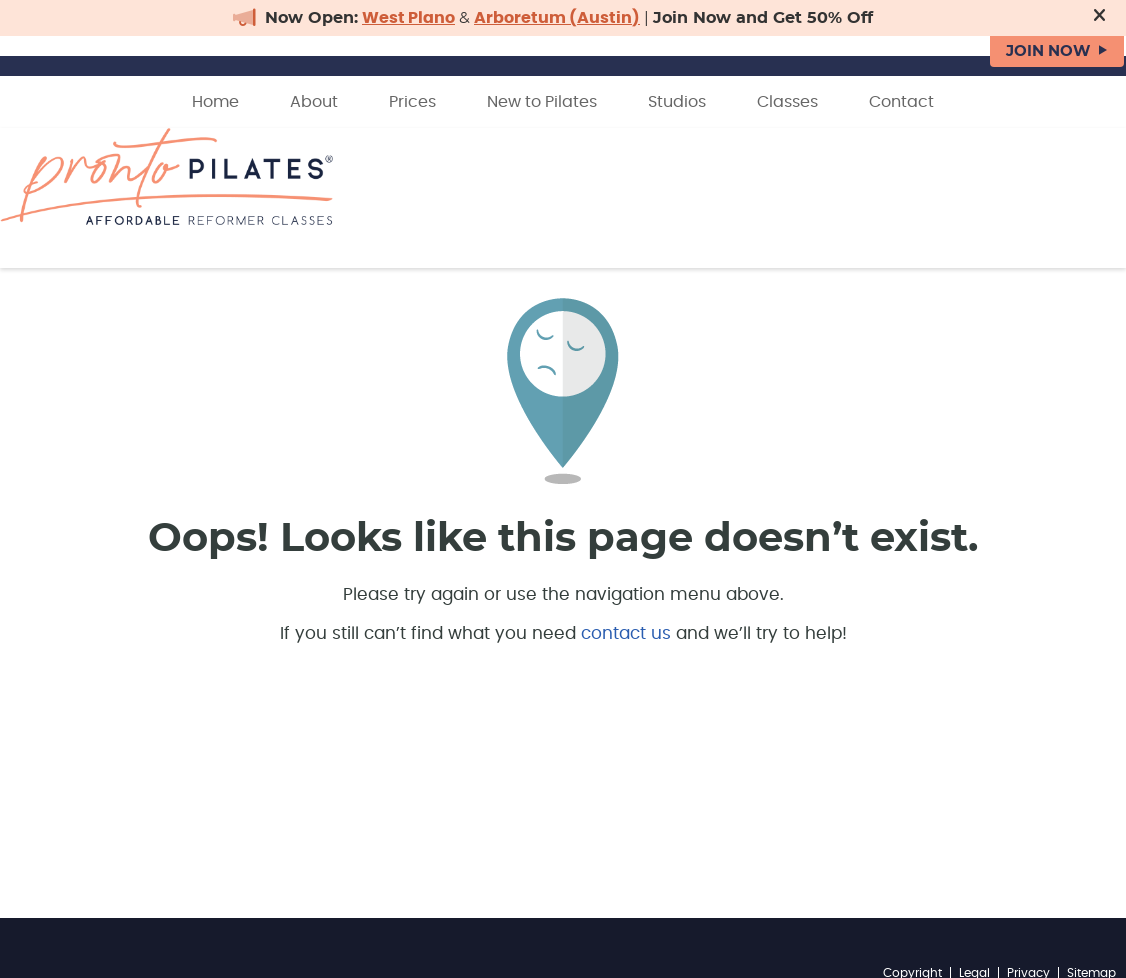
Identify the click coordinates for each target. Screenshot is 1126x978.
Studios (677, 102)
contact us (626, 633)
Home (215, 102)
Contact (901, 102)
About (314, 102)
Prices (412, 102)
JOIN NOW (1048, 51)
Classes (787, 102)
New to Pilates (542, 102)
